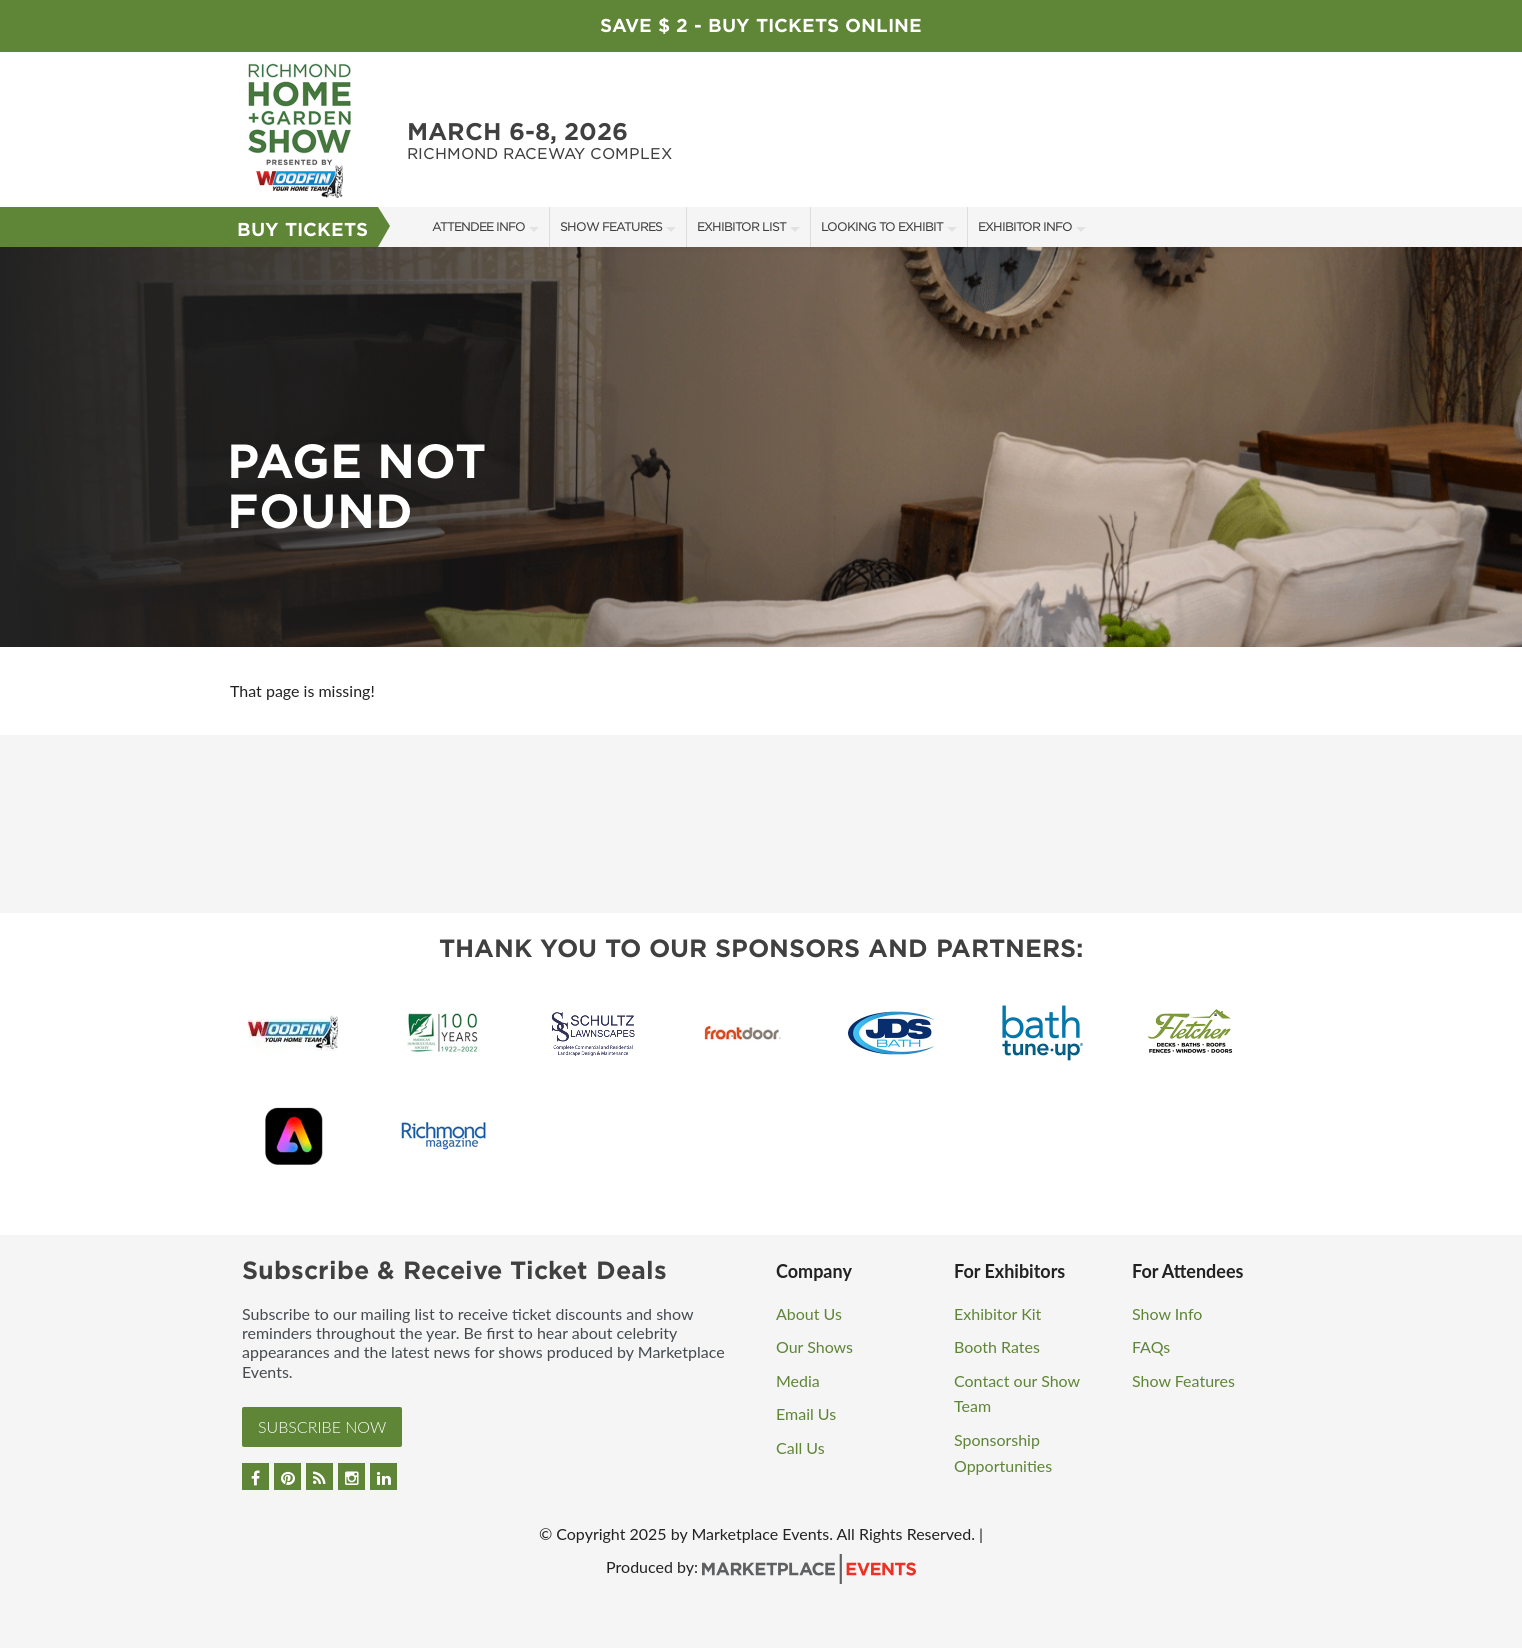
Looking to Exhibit (882, 226)
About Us (809, 1313)
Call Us (800, 1447)
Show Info (1167, 1313)
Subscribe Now (322, 1426)
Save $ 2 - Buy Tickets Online (761, 25)
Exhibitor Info (1025, 226)
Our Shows (814, 1346)
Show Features (611, 226)
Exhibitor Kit (997, 1313)
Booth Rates (997, 1346)
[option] (761, 447)
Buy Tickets (302, 229)
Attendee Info (478, 226)
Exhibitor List (741, 226)
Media (798, 1380)
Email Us (806, 1413)
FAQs (1151, 1346)
